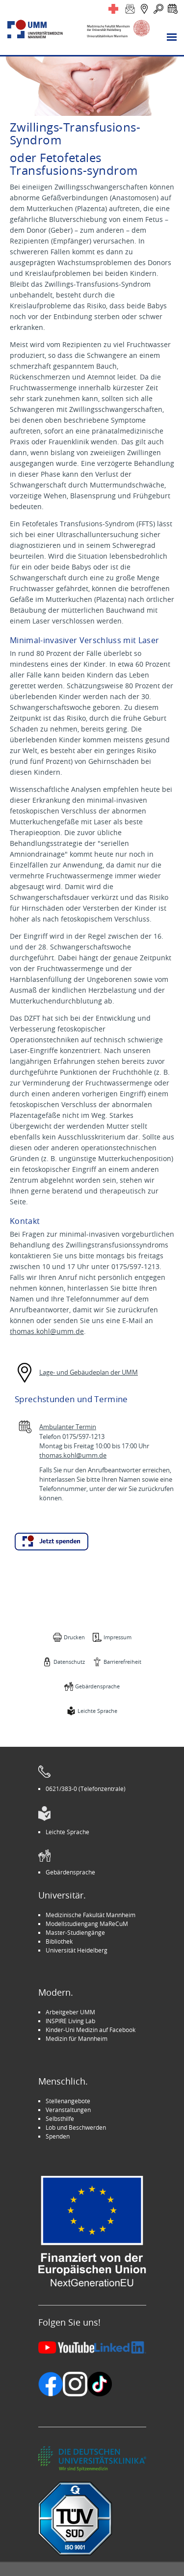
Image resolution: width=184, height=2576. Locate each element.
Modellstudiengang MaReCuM (87, 1923)
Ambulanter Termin (67, 1427)
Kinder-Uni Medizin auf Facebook (90, 2030)
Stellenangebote (68, 2101)
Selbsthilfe (60, 2118)
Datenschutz (69, 1661)
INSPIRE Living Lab (70, 2021)
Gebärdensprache (97, 1686)
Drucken (74, 1637)
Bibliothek (59, 1941)
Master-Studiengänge (75, 1932)
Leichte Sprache (97, 1710)
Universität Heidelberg (76, 1950)
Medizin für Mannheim (76, 2038)
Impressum (117, 1637)
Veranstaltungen (68, 2110)
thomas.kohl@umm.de (47, 1331)
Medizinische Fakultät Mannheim (90, 1915)
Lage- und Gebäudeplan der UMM (88, 1372)
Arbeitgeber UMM (70, 2012)
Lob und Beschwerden (76, 2127)
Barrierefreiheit (122, 1661)
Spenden (58, 2136)
